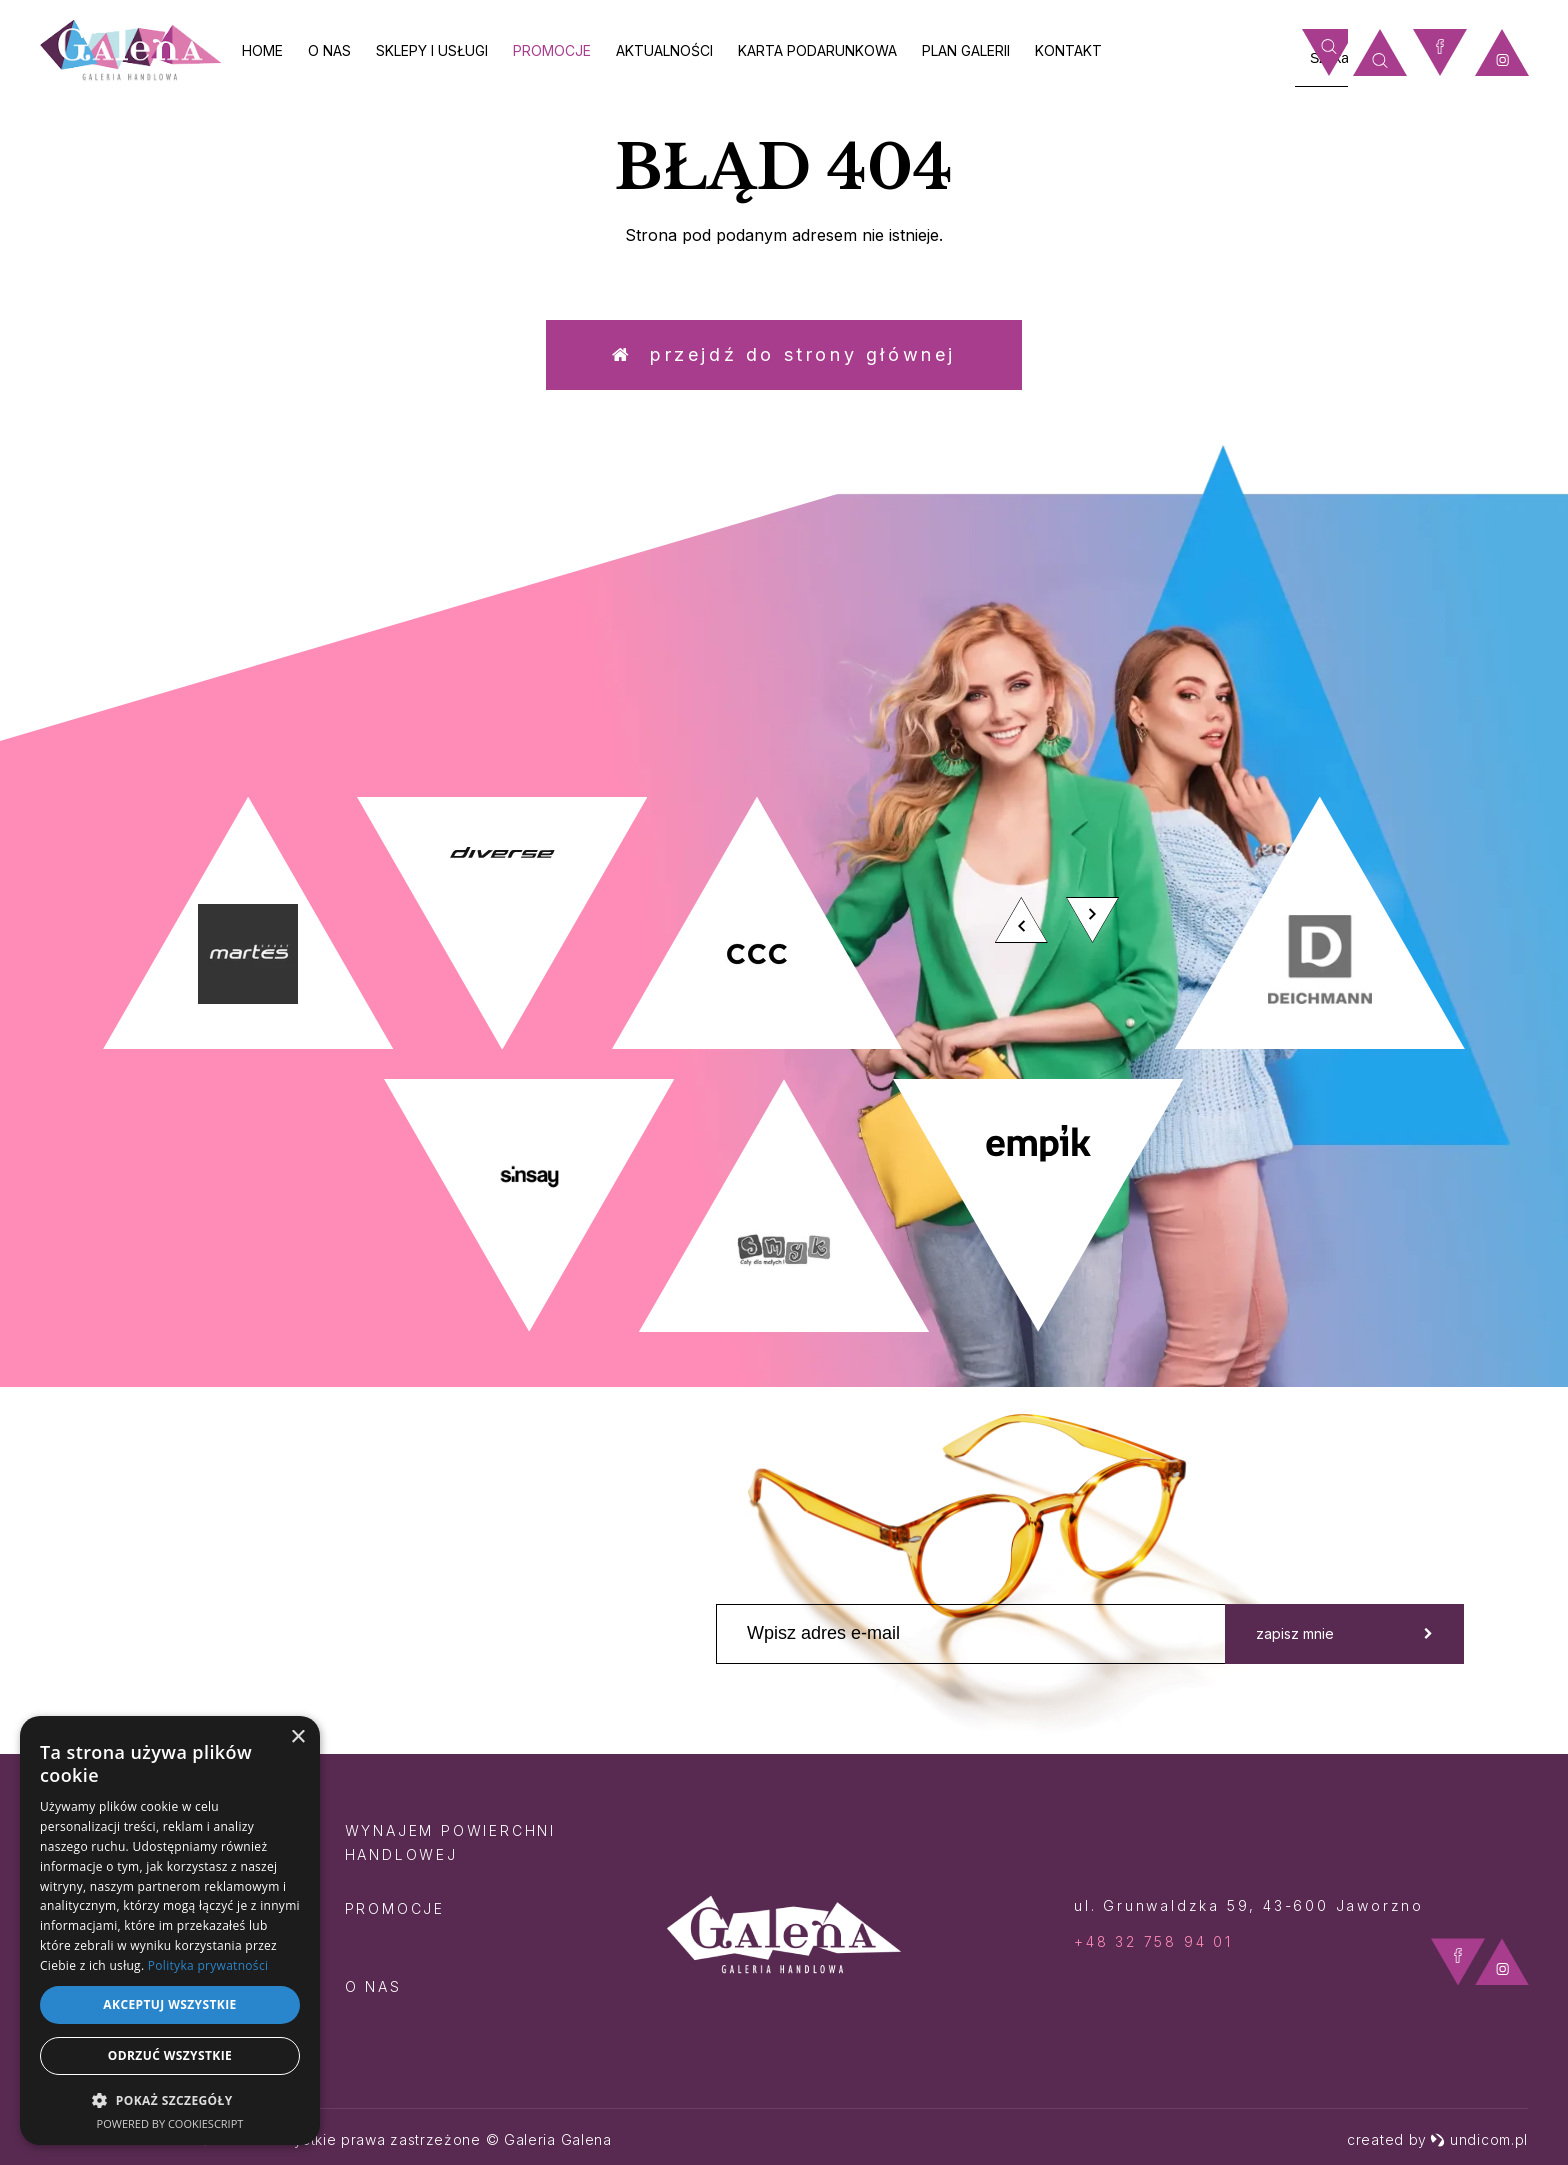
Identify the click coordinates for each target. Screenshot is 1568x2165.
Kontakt (1068, 50)
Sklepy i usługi (432, 50)
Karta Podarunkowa (817, 50)
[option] (784, 1064)
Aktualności (664, 50)
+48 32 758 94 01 (1153, 1941)
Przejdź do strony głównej (784, 354)
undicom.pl (1479, 2139)
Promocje (552, 50)
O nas (329, 50)
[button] (170, 2099)
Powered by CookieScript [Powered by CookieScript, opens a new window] (170, 2123)
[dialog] (170, 1930)
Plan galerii (966, 50)
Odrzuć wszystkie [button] (170, 2055)
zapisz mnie (1344, 1633)
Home (262, 50)
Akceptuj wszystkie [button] (169, 2004)
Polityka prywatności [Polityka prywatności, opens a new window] (208, 1965)
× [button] (297, 1737)
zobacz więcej (1357, 620)
